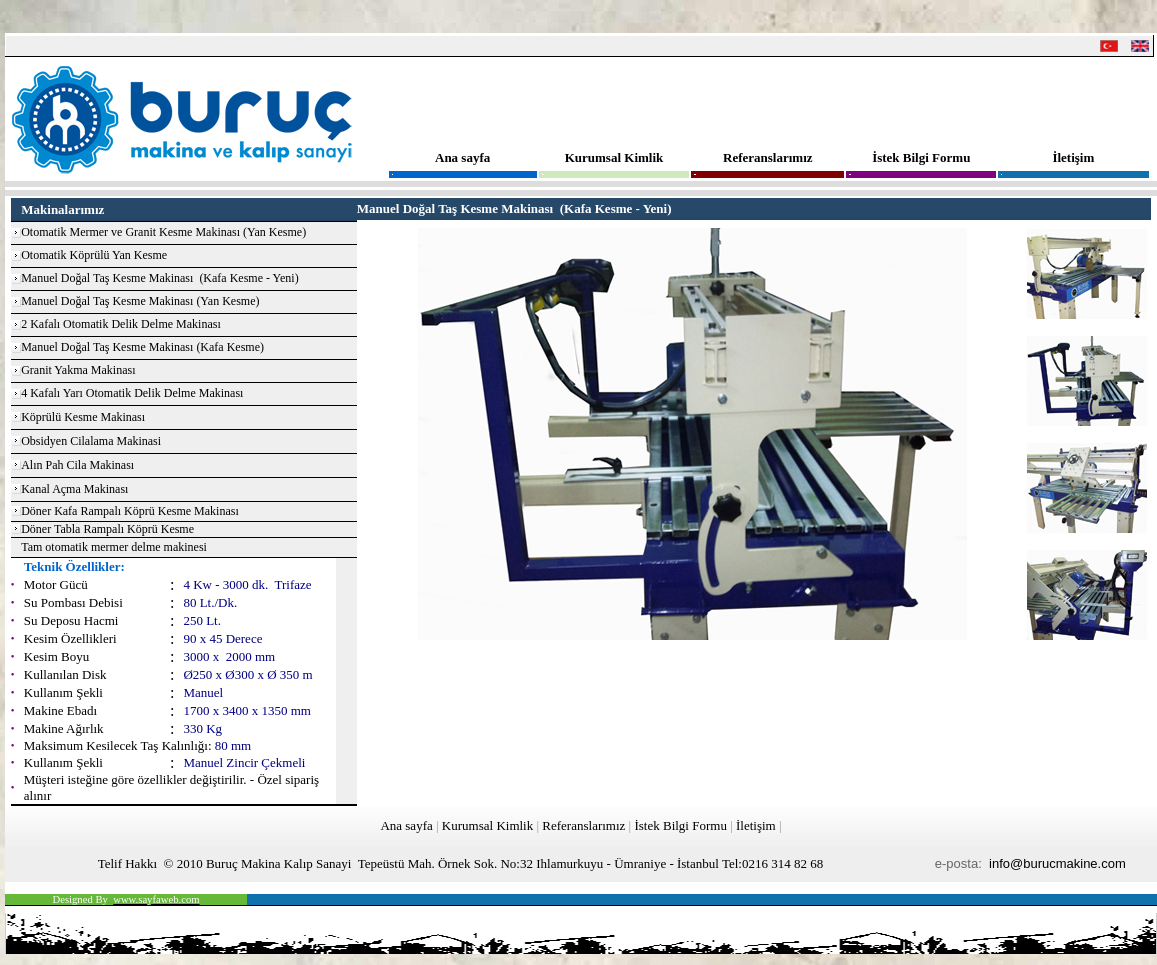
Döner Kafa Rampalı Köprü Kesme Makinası (130, 511)
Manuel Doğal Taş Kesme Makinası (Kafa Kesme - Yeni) (160, 278)
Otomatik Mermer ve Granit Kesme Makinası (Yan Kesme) (163, 232)
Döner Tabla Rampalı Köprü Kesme (107, 529)
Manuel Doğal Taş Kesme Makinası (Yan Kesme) (140, 301)
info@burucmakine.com (1057, 863)
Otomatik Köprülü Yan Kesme (94, 255)
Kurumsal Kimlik (614, 157)
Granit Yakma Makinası (78, 370)
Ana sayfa (462, 157)
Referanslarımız (768, 157)
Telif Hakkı (127, 863)
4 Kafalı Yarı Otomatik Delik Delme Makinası (132, 393)
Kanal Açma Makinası (74, 489)
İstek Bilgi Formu (921, 157)
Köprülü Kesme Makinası (83, 417)
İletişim (1073, 157)
